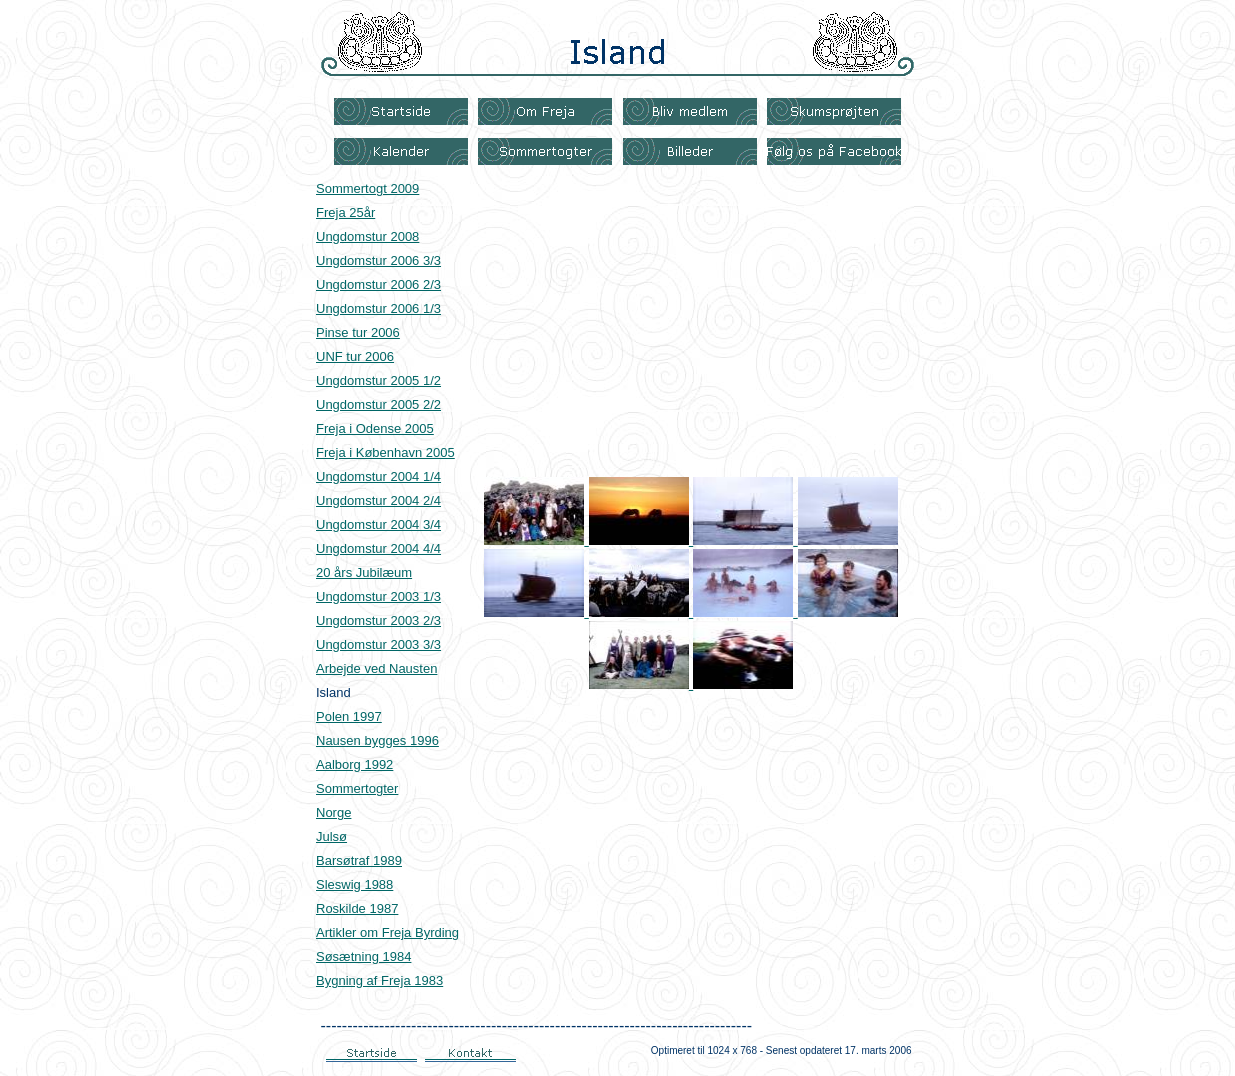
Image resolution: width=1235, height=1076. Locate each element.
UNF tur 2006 (355, 356)
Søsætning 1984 (363, 956)
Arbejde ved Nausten (376, 668)
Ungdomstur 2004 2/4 (378, 500)
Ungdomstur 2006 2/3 (378, 284)
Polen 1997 (349, 716)
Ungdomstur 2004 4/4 (378, 548)
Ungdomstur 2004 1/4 (378, 476)
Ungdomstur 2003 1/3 (378, 596)
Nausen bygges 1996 (377, 740)
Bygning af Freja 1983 (379, 980)
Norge (333, 812)
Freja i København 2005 (385, 452)
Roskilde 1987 (357, 908)
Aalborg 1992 (354, 764)
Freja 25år (345, 212)
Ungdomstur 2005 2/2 (378, 404)
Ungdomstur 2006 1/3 (378, 308)
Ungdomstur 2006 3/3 (378, 260)
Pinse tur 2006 (358, 332)
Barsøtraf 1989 (359, 860)
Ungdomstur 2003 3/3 (378, 644)
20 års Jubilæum (364, 572)
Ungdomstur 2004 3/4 (378, 524)
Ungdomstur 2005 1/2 (378, 380)
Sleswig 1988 (354, 884)
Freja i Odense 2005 (375, 428)
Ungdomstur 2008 (367, 236)
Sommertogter (357, 788)
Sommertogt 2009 (367, 188)
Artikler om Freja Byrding (387, 932)
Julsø (331, 836)
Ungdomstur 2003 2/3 (378, 620)
